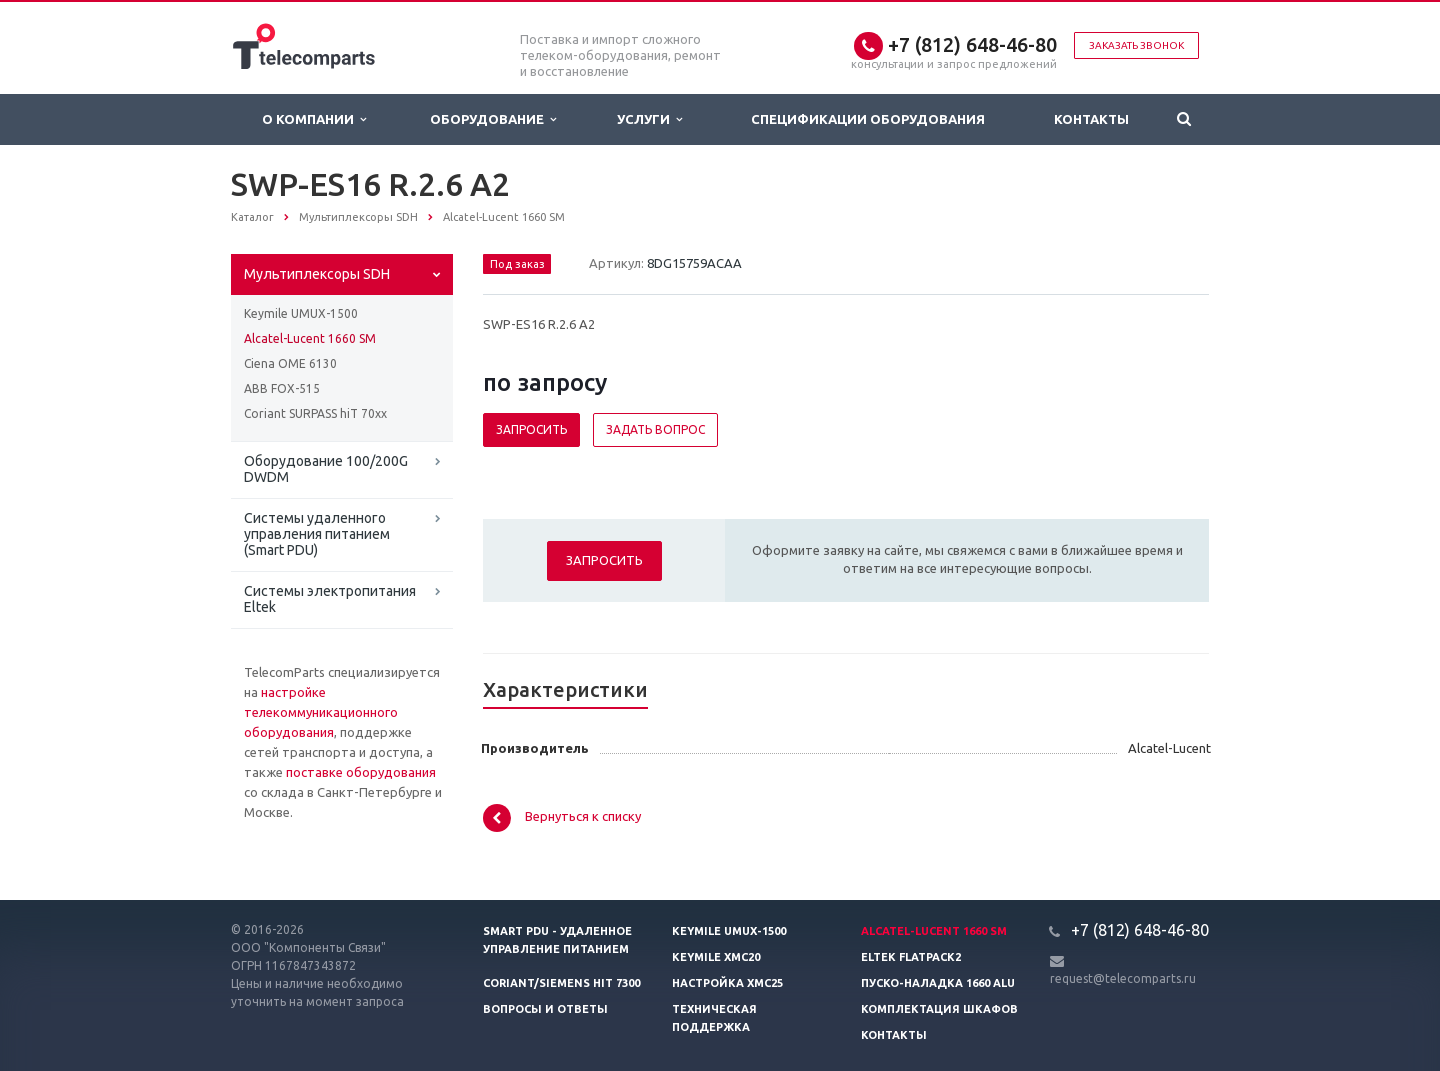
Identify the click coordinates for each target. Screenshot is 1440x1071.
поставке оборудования (361, 772)
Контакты (1091, 119)
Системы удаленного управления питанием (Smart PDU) (317, 534)
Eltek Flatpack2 (911, 957)
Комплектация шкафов (939, 1009)
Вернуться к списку (562, 818)
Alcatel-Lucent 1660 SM (310, 338)
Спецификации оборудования (868, 119)
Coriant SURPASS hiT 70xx (315, 413)
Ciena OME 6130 (290, 363)
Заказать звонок (1136, 45)
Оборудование (493, 119)
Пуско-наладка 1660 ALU (938, 983)
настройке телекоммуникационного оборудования (321, 712)
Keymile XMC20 (716, 957)
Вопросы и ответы (545, 1009)
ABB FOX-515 (282, 388)
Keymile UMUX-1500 (301, 313)
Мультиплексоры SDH (317, 274)
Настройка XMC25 (727, 983)
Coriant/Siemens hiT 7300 (561, 983)
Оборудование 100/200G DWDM (326, 469)
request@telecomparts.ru (1123, 978)
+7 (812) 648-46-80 (972, 44)
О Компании (314, 119)
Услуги (649, 119)
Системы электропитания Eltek (330, 599)
